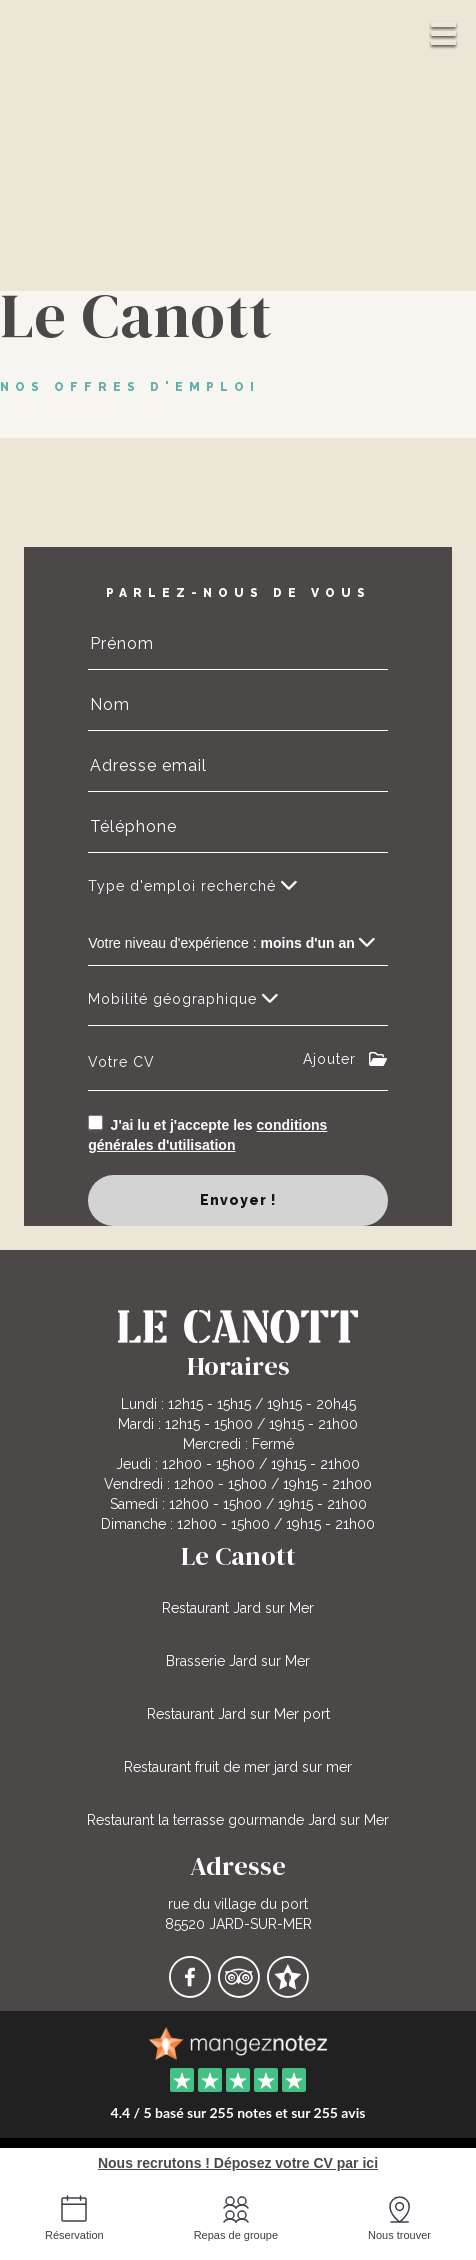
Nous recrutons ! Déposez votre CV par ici (238, 2163)
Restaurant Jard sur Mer (238, 1608)
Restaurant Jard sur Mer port (238, 1714)
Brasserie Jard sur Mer (238, 1661)
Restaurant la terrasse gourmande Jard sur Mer (238, 1820)
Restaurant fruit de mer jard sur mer (238, 1767)
